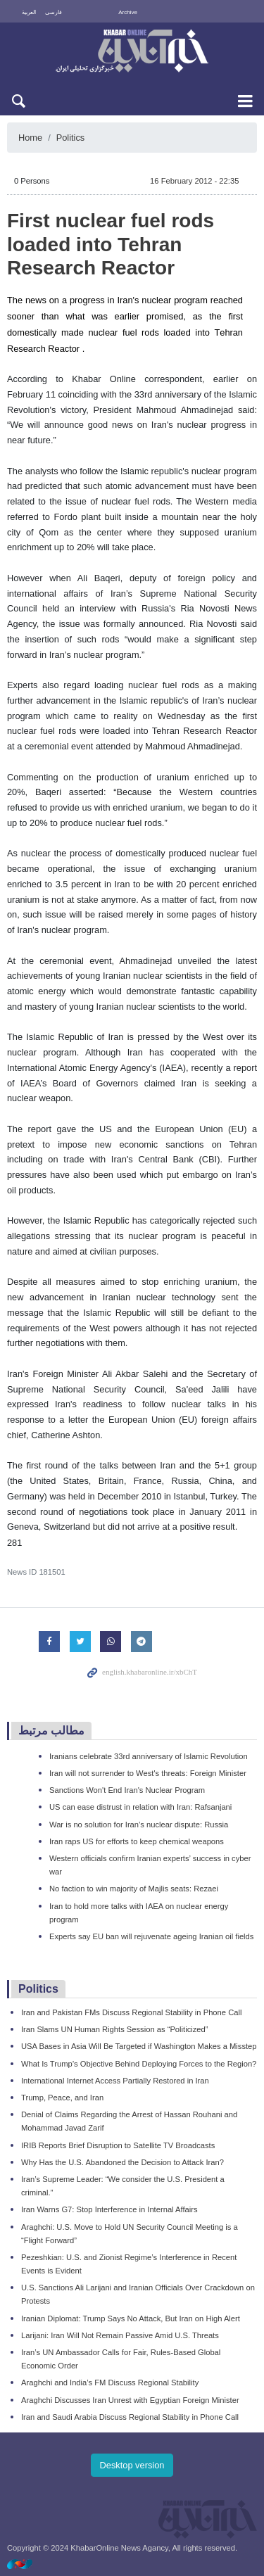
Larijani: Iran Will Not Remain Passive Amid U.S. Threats (120, 2335)
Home (30, 137)
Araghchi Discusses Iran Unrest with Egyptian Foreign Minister (130, 2400)
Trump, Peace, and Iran (62, 2097)
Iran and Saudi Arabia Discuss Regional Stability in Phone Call (130, 2417)
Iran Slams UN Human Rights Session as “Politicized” (114, 2029)
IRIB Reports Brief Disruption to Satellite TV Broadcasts (118, 2145)
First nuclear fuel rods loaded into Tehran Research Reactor (110, 244)
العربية (29, 12)
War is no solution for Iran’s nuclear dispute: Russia (138, 1824)
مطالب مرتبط (51, 1731)
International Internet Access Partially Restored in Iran (115, 2080)
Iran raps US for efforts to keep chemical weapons (136, 1841)
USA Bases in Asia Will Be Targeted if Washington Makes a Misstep (139, 2046)
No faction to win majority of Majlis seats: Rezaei (133, 1888)
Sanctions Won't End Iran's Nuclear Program (127, 1790)
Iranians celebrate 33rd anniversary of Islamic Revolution (148, 1756)
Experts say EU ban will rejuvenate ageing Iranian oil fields (151, 1936)
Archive (127, 12)
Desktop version (132, 2465)
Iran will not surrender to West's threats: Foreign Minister (147, 1773)
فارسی (53, 12)
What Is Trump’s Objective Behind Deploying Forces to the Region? (138, 2064)
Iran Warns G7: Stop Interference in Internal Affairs (109, 2209)
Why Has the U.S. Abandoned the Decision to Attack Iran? (122, 2162)
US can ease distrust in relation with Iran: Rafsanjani (140, 1807)
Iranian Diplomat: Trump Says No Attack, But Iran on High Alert (130, 2318)
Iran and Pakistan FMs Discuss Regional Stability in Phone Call (131, 2012)
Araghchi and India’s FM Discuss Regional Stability (110, 2382)
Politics (70, 137)
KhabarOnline (132, 52)
